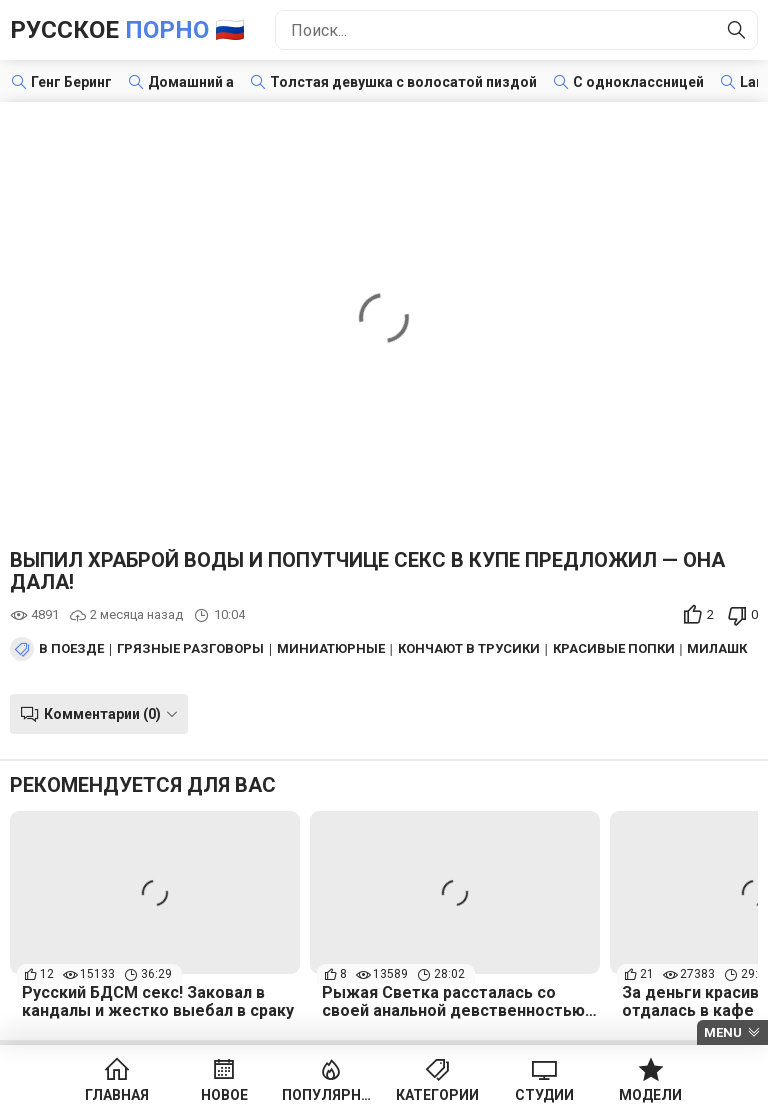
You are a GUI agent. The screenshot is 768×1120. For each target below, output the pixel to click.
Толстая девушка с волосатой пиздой (403, 82)
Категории (437, 1095)
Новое (224, 1095)
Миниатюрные (331, 649)
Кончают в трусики (469, 649)
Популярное (330, 1095)
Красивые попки (614, 649)
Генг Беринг (71, 82)
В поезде (71, 649)
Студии (544, 1095)
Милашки (722, 649)
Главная (117, 1095)
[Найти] (737, 30)
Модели (650, 1095)
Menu (723, 1032)
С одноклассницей (638, 82)
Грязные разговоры (190, 649)
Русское (127, 30)
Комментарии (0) (102, 714)
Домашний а (191, 82)
